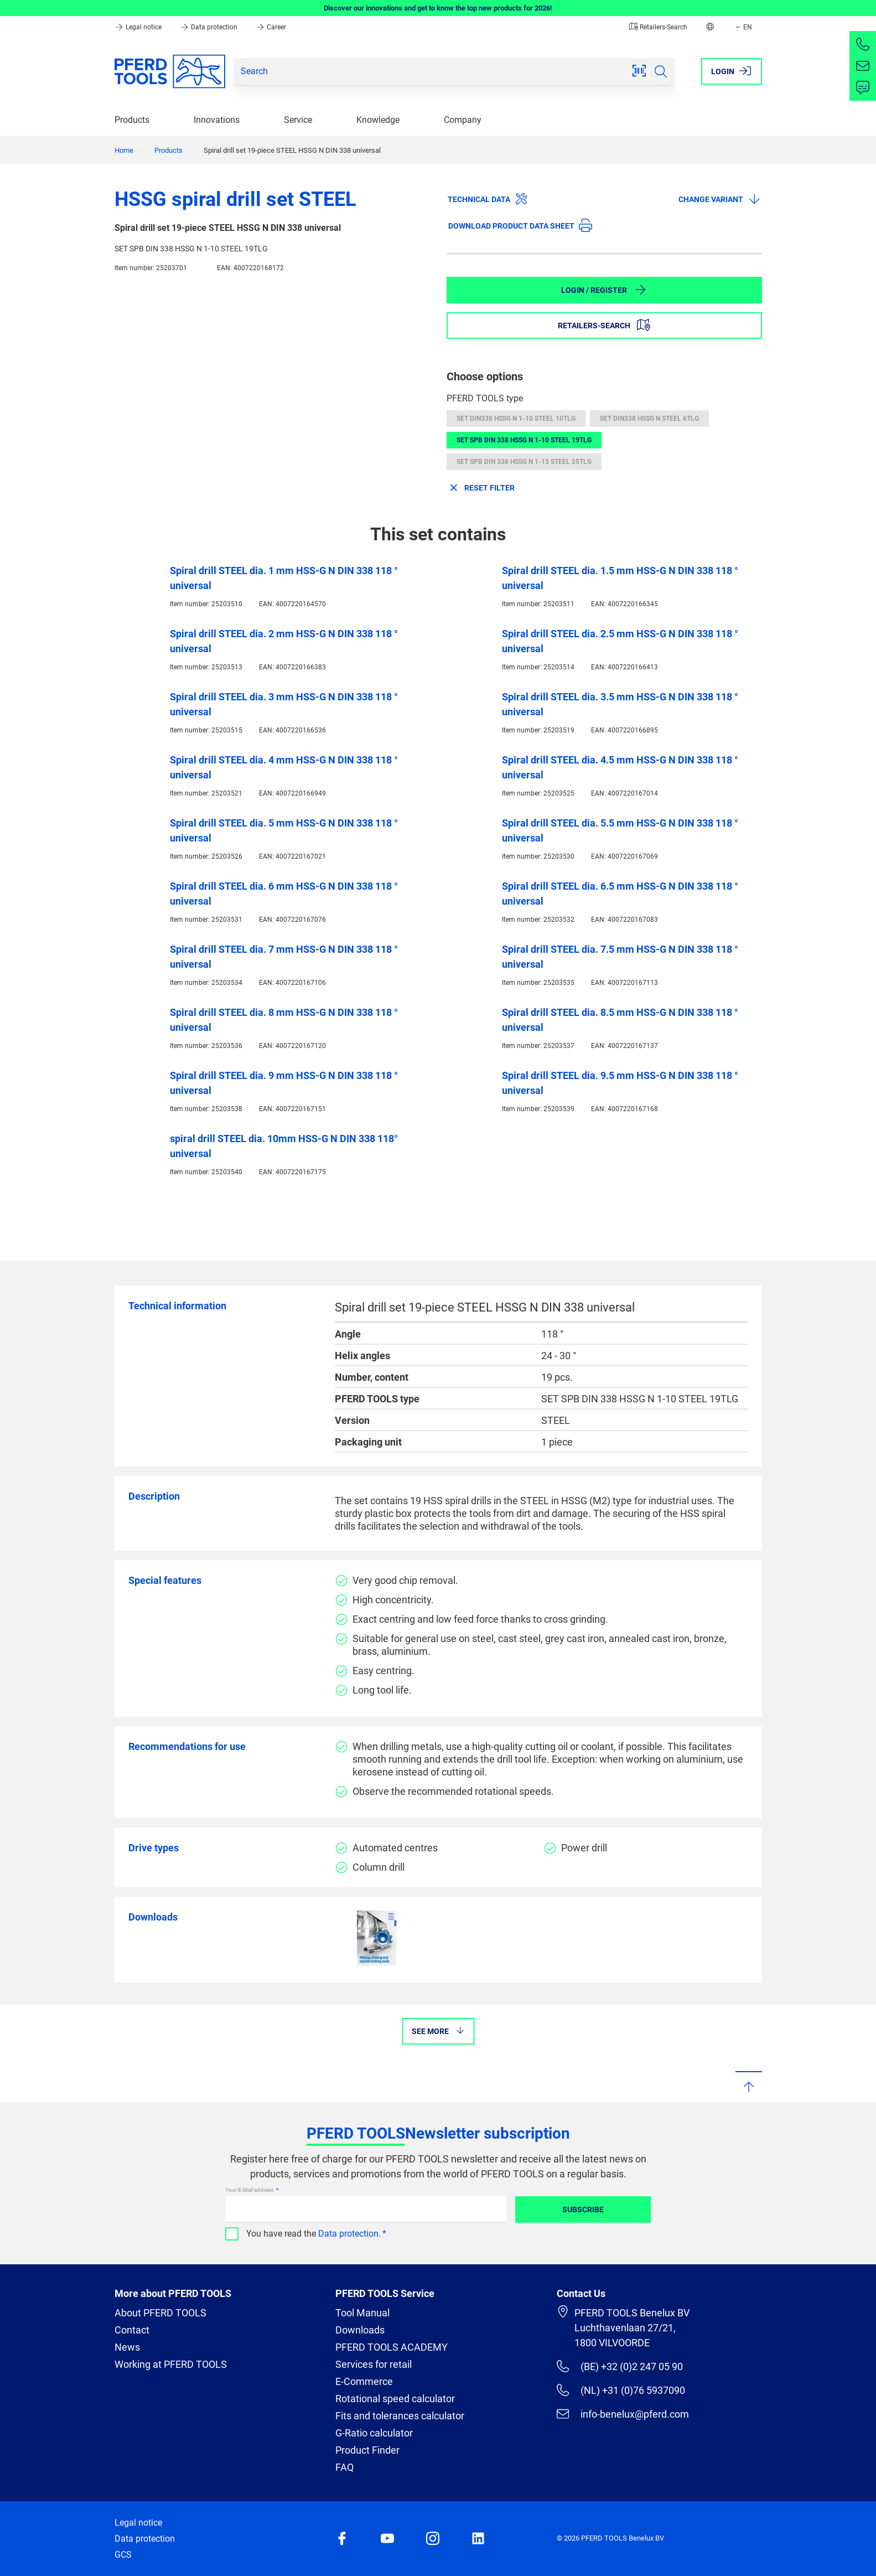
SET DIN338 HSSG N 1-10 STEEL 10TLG (516, 418)
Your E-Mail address (249, 2190)
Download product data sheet (520, 225)
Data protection (209, 27)
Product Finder (367, 2450)
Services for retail (373, 2364)
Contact (132, 2330)
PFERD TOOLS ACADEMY (391, 2347)
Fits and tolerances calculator (399, 2416)
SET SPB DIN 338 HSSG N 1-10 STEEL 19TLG (524, 440)
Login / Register (604, 289)
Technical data (488, 198)
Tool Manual (362, 2313)
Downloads (360, 2330)
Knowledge (378, 120)
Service (298, 120)
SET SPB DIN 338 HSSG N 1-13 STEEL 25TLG (524, 462)
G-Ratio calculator (374, 2433)
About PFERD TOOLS (160, 2313)
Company (462, 120)
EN (742, 27)
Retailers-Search (658, 27)
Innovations (217, 120)
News (127, 2347)
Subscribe (583, 2209)
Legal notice (139, 27)
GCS (123, 2554)
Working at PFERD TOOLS (171, 2364)
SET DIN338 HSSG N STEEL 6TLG (649, 418)
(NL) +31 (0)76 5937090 (621, 2390)
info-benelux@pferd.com (622, 2414)
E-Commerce (364, 2381)
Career (271, 27)
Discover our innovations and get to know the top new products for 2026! (438, 8)
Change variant (719, 198)
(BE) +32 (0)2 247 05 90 (619, 2366)
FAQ (344, 2467)
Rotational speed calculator (395, 2398)
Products (132, 120)
